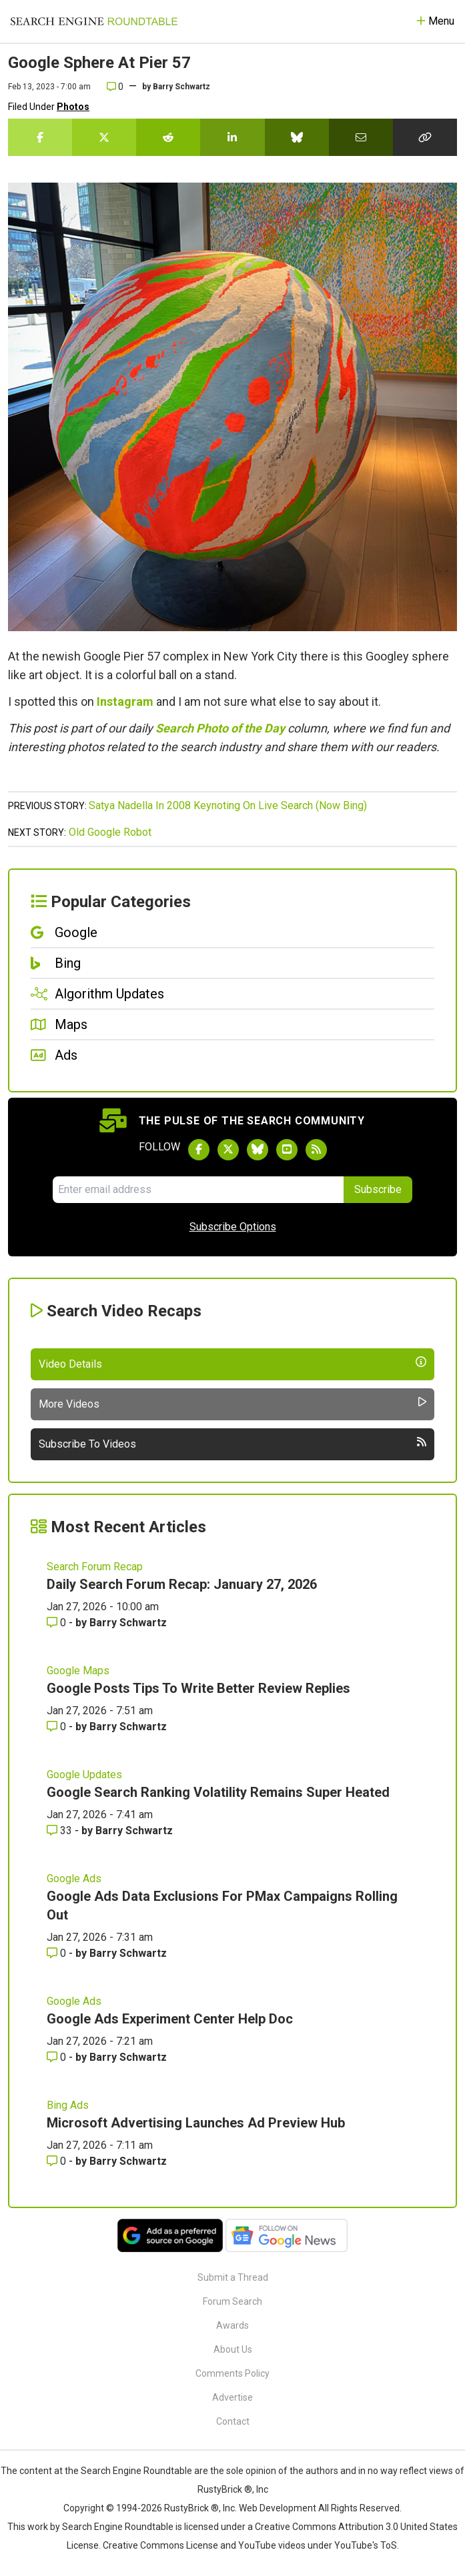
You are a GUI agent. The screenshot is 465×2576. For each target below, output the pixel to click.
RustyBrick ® (191, 2508)
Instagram (125, 701)
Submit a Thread (232, 2277)
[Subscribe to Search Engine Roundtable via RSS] (316, 1149)
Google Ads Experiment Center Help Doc (170, 2019)
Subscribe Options (232, 1226)
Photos (73, 106)
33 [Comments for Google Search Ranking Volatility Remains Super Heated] (61, 1830)
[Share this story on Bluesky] (297, 137)
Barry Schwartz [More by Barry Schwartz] (128, 1622)
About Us (232, 2349)
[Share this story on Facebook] (40, 137)
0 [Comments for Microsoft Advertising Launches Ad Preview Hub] (58, 2161)
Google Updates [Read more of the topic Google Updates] (84, 1774)
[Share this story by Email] (361, 137)
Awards (232, 2325)
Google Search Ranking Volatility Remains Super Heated (218, 1792)
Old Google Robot (110, 832)
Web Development (277, 2508)
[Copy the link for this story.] (425, 137)
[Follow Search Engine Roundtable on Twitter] (228, 1149)
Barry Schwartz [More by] (181, 86)
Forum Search (232, 2301)
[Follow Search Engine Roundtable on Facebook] (198, 1149)
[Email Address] (198, 1189)
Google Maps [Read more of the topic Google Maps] (78, 1670)
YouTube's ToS (365, 2545)
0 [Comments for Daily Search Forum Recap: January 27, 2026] (58, 1622)
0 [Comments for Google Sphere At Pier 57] (115, 86)
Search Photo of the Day (220, 728)
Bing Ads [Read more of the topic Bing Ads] (68, 2105)
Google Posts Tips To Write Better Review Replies (198, 1688)
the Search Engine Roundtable (129, 2470)
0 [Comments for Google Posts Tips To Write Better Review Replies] (58, 1726)
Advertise (232, 2397)
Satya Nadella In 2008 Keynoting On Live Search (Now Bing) (228, 805)
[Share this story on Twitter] (104, 137)
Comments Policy (232, 2373)
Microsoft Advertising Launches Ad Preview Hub (196, 2123)
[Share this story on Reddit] (168, 137)
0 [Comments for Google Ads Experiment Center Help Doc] (58, 2057)
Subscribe (378, 1189)
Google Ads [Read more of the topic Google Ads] (74, 1878)
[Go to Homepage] (94, 21)
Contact (233, 2421)
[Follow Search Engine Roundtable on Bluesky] (257, 1149)
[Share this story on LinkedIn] (232, 137)
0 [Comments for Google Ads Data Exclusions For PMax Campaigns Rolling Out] (58, 1953)
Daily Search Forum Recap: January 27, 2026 (182, 1584)
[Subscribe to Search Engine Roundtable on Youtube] (287, 1149)
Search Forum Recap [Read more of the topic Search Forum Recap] (95, 1566)
